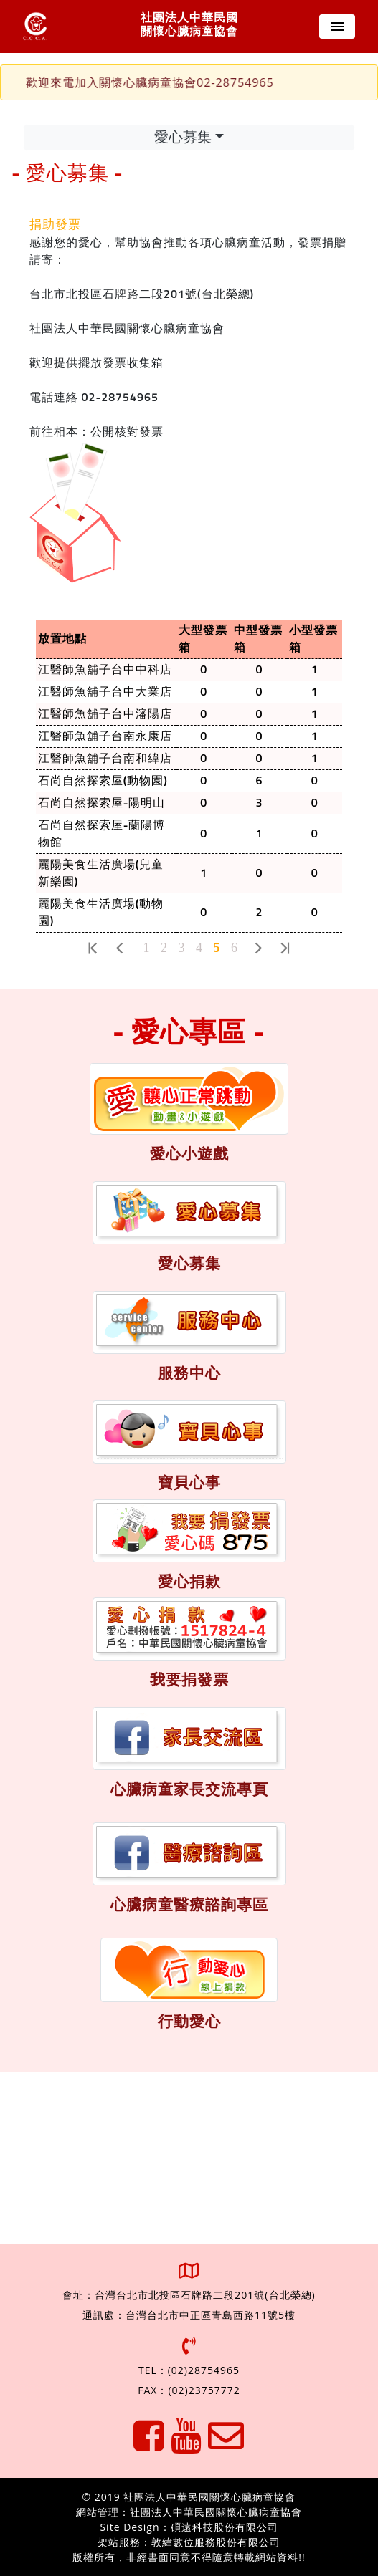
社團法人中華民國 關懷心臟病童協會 (189, 24)
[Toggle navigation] (337, 26)
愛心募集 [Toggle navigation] (183, 137)
